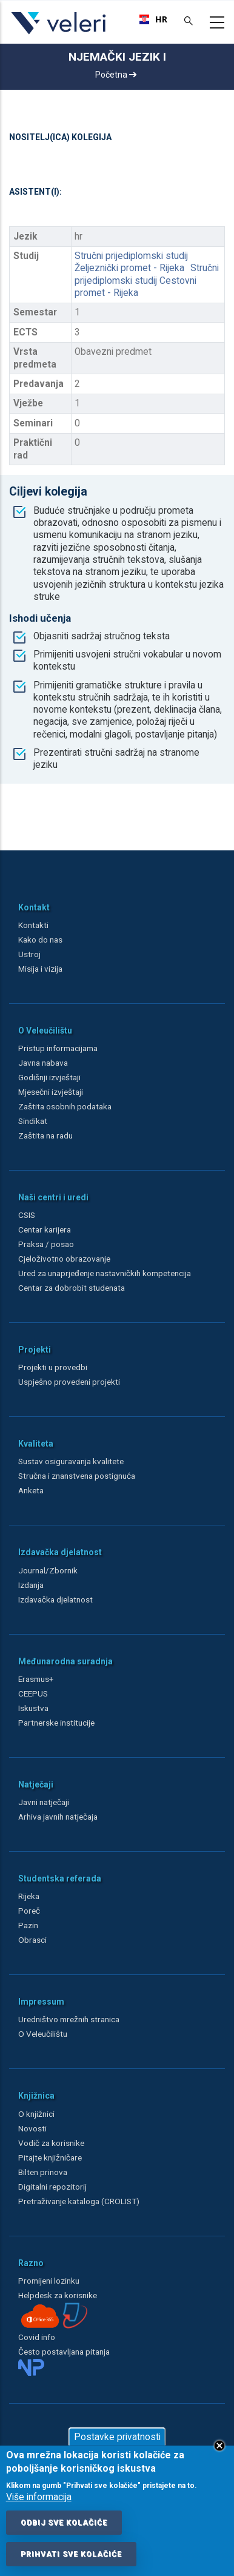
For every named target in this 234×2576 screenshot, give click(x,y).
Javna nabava (43, 1063)
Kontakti (33, 925)
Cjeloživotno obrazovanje (64, 1258)
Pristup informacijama (58, 1048)
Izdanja (31, 1585)
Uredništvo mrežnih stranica (68, 2019)
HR (153, 19)
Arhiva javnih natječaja (58, 1816)
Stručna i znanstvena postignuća (76, 1476)
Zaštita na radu (45, 1135)
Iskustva (33, 1708)
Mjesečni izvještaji (50, 1092)
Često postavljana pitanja (64, 2351)
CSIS (26, 1215)
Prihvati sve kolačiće (71, 2554)
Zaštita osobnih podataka (65, 1106)
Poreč (29, 1910)
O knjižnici (36, 2114)
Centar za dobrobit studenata (71, 1288)
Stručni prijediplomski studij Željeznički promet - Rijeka (131, 262)
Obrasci (32, 1940)
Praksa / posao (47, 1244)
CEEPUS (33, 1693)
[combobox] (153, 19)
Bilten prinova (42, 2172)
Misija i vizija (40, 969)
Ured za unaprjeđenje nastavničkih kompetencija (104, 1273)
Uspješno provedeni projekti (69, 1382)
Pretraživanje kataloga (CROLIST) (78, 2201)
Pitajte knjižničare (50, 2157)
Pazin (28, 1925)
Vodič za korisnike (51, 2143)
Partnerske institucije (56, 1722)
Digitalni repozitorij (52, 2186)
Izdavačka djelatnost (55, 1599)
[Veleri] (59, 34)
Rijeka (28, 1896)
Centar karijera (44, 1229)
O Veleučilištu (42, 2034)
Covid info (36, 2337)
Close (219, 2445)
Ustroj (29, 954)
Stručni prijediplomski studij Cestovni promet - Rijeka (147, 280)
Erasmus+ (35, 1679)
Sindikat (32, 1121)
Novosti (32, 2128)
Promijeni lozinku (48, 2280)
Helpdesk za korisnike (57, 2295)
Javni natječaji (43, 1802)
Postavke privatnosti (117, 2437)
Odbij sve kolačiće (64, 2522)
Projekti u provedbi (52, 1367)
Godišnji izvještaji (49, 1077)
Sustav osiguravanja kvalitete (71, 1461)
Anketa (31, 1490)
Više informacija (39, 2497)
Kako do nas (40, 939)
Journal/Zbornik (48, 1570)
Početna (115, 74)
